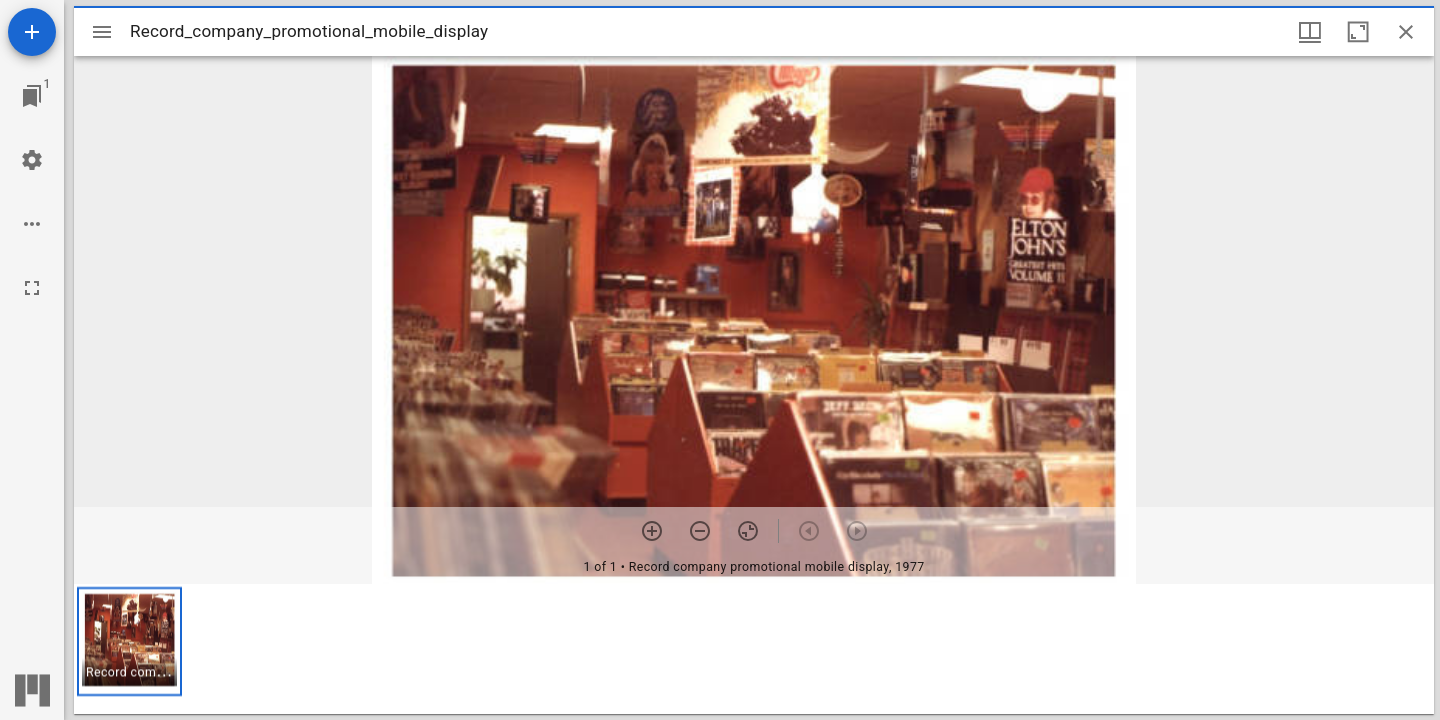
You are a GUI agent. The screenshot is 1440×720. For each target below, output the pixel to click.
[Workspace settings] (32, 160)
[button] (129, 641)
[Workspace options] (32, 224)
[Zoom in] (652, 531)
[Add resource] (32, 32)
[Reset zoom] (748, 531)
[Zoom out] (700, 531)
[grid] (754, 649)
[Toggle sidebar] (102, 32)
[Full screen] (32, 288)
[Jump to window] (32, 96)
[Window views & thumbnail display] (1310, 32)
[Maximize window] (1358, 32)
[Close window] (1406, 32)
